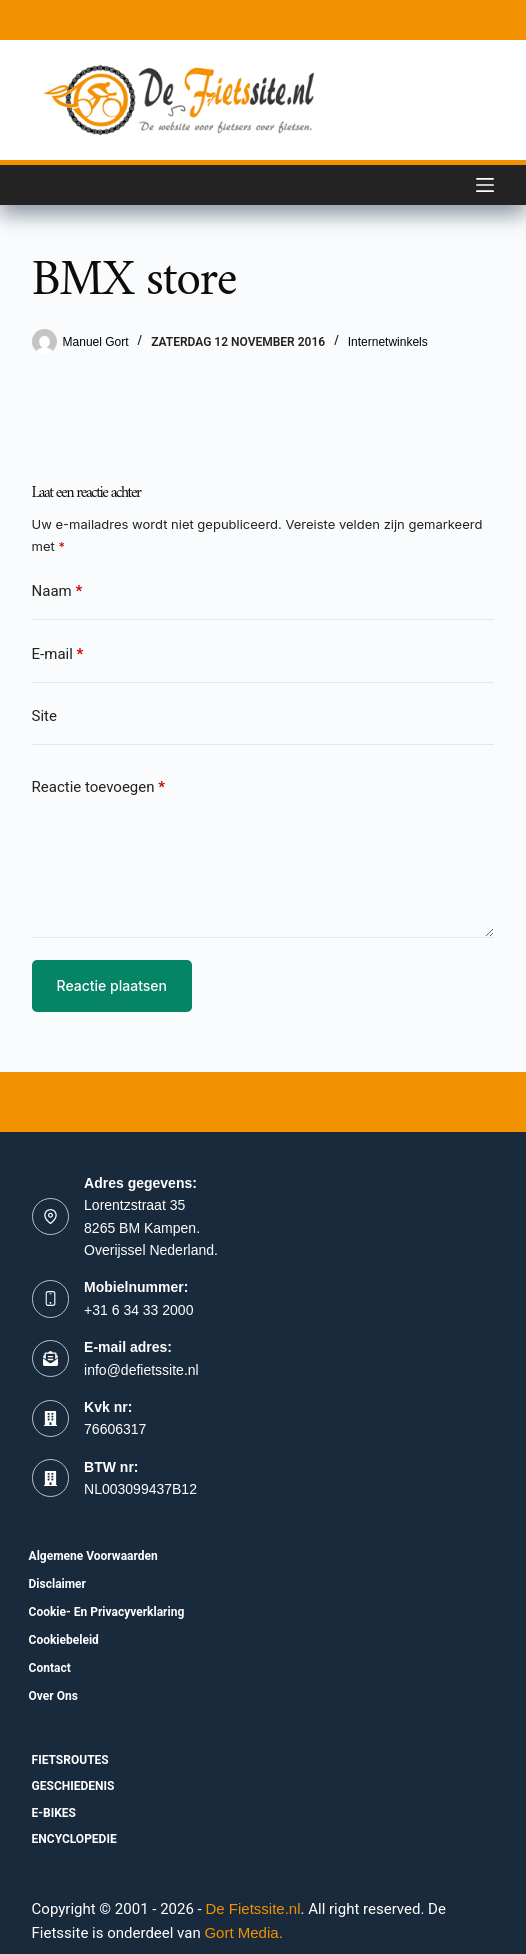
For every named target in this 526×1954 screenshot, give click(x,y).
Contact (50, 1668)
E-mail (58, 654)
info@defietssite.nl (141, 1370)
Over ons (53, 1696)
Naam (57, 591)
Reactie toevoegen (98, 787)
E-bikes (54, 1813)
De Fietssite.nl (252, 1908)
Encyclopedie (74, 1839)
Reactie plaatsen (112, 985)
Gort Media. (243, 1932)
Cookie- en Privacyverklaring (107, 1612)
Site (44, 716)
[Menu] (485, 185)
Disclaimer (57, 1584)
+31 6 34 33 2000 (138, 1310)
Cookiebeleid (64, 1640)
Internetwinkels (388, 342)
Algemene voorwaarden (93, 1556)
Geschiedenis (73, 1786)
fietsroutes (70, 1760)
